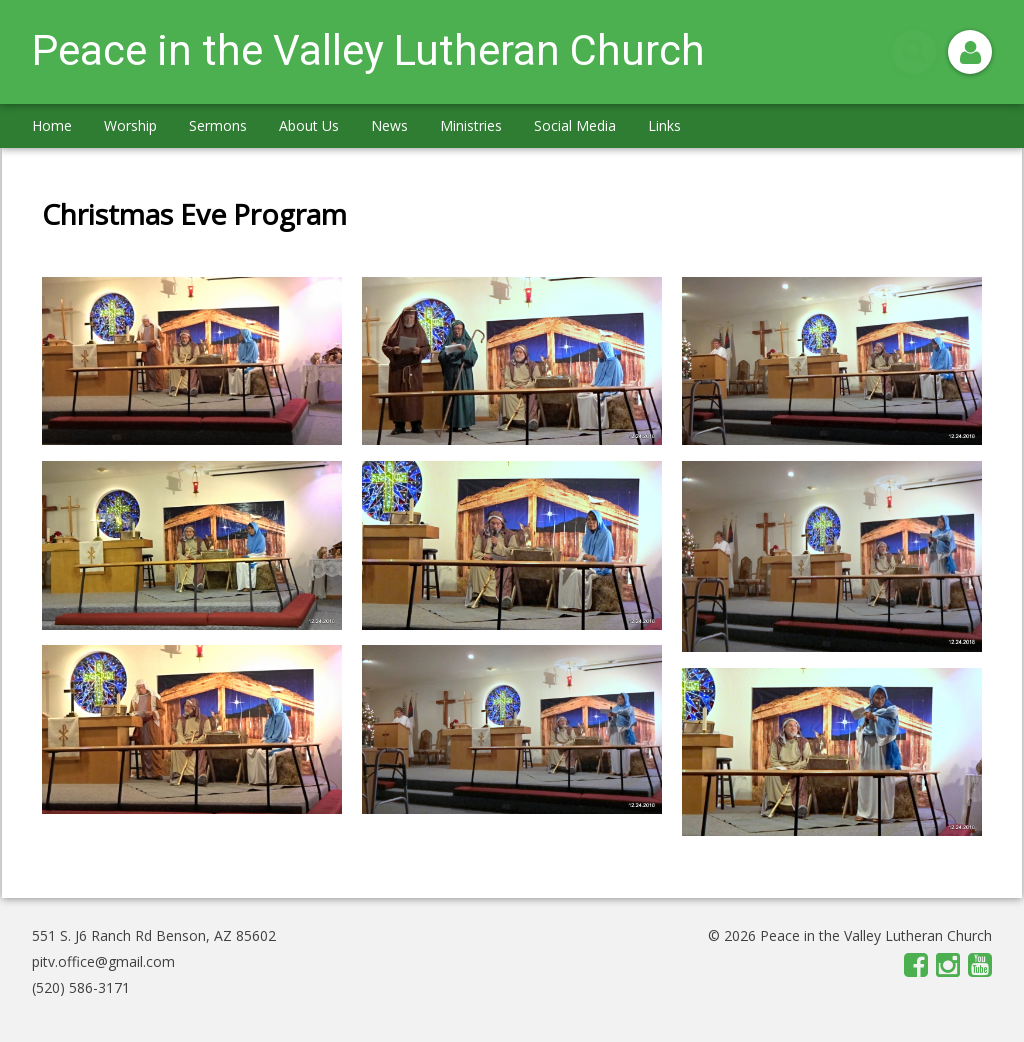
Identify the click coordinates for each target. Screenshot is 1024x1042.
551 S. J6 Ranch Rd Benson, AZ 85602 (154, 935)
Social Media (575, 125)
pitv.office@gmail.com (103, 961)
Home (52, 125)
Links (664, 125)
